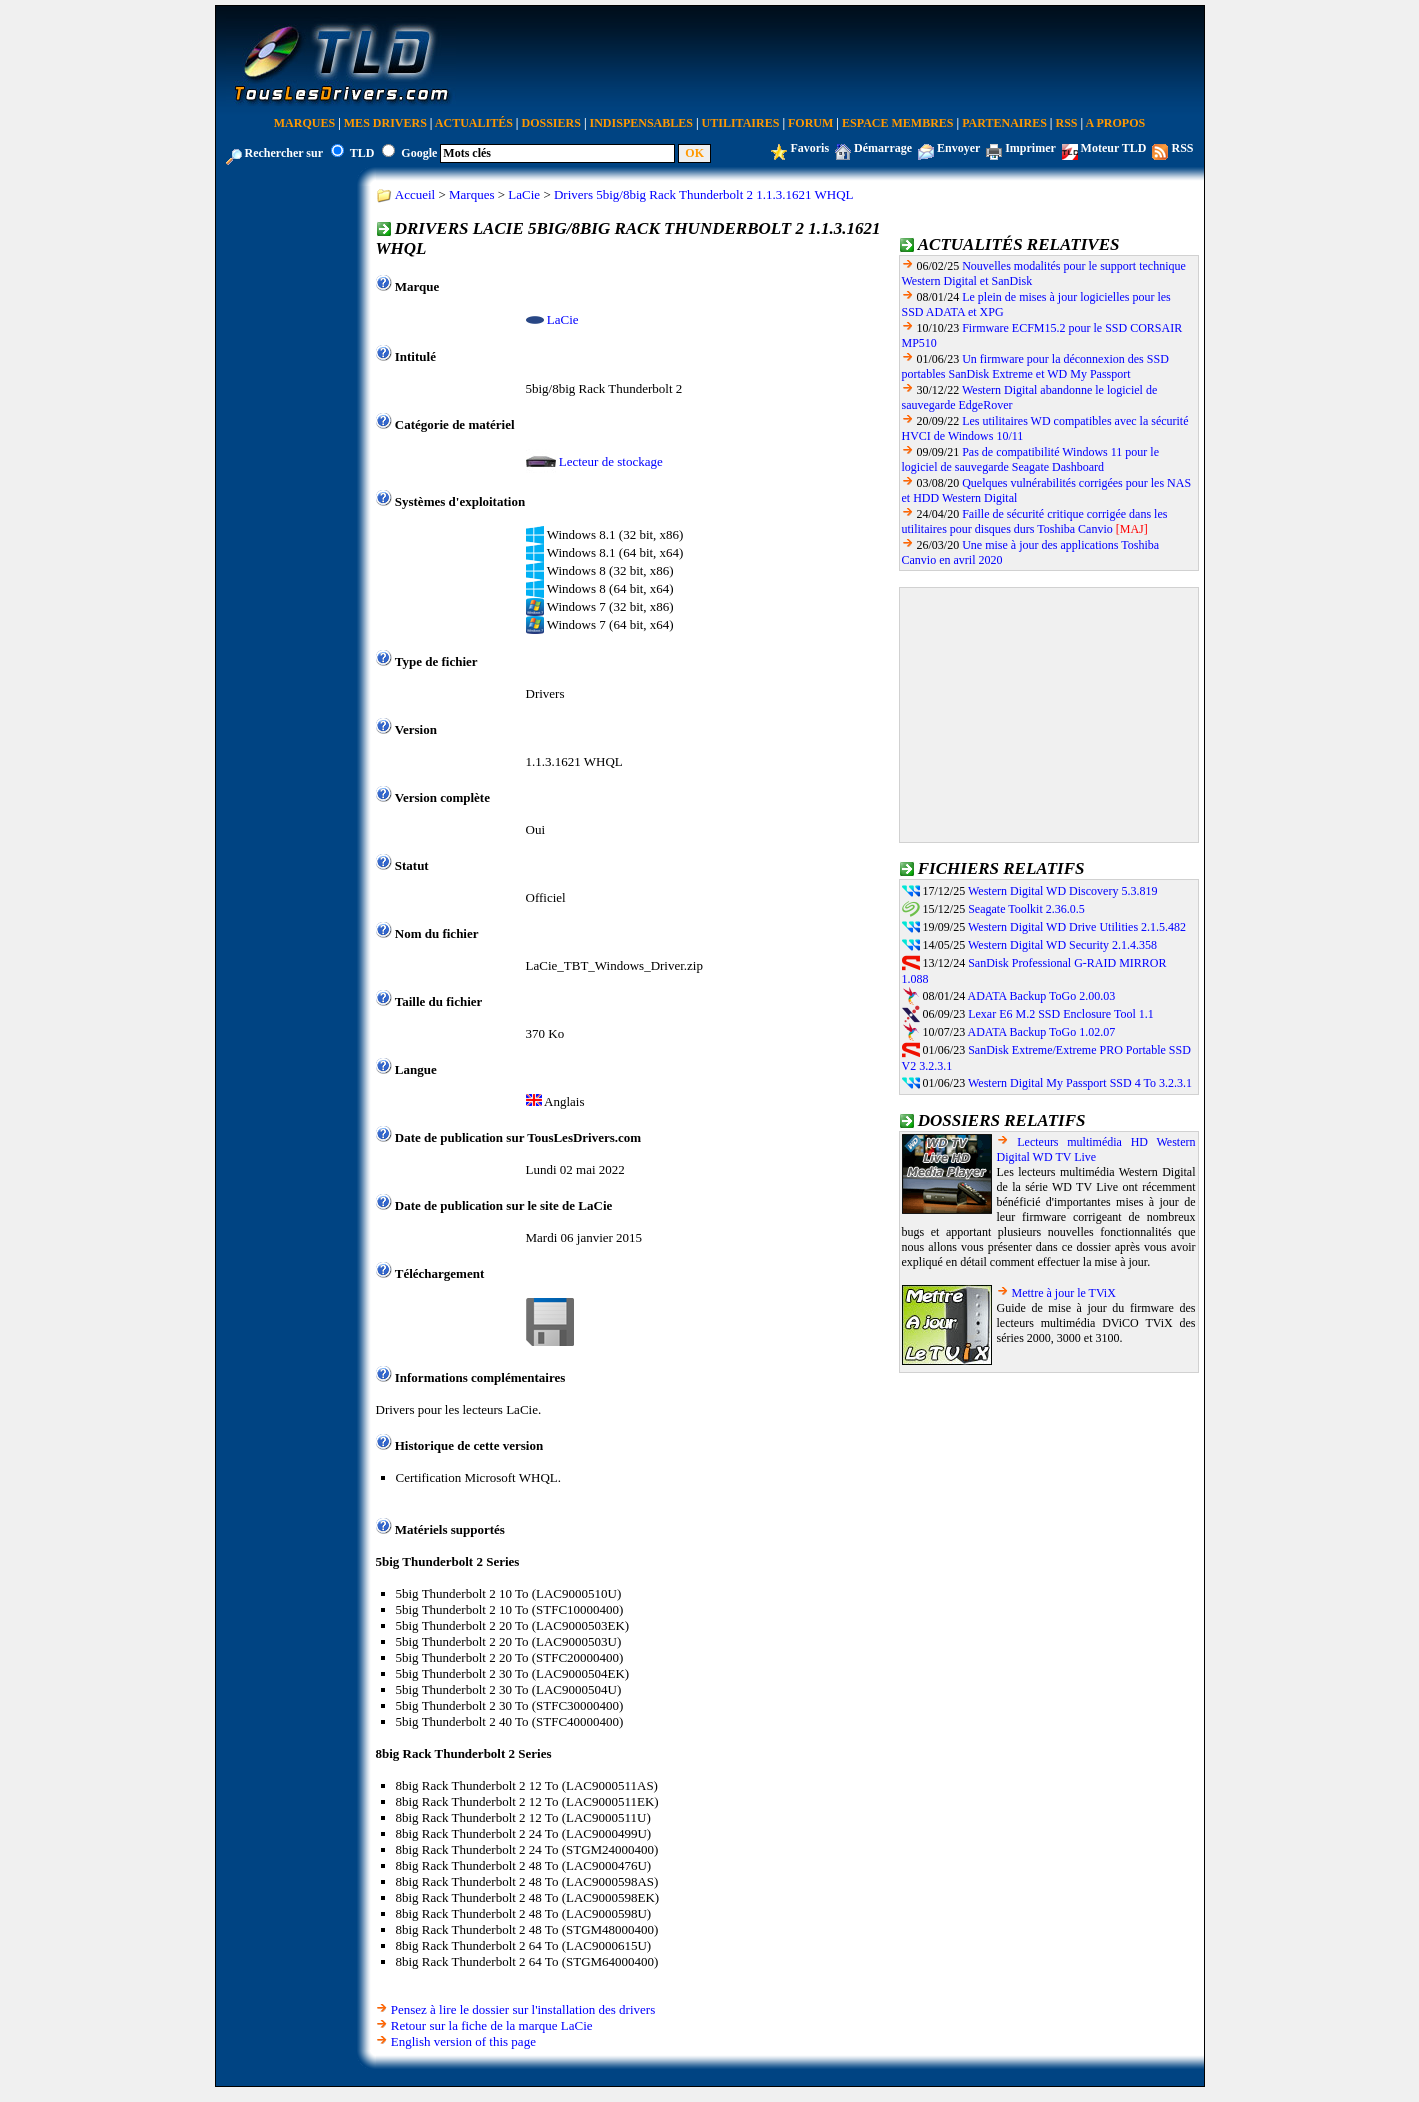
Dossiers (551, 123)
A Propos (1116, 123)
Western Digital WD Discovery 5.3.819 (1062, 891)
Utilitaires (741, 123)
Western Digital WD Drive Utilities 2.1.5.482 (1077, 927)
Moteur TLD (1114, 148)
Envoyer (958, 148)
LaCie (524, 194)
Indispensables (641, 123)
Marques (304, 123)
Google (419, 153)
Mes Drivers (385, 123)
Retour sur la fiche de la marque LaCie (492, 2025)
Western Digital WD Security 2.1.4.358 (1062, 945)
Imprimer (1030, 148)
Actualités (474, 123)
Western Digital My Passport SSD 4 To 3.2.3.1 (1080, 1083)
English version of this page (463, 2041)
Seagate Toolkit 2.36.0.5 (1026, 909)
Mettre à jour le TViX (1064, 1293)
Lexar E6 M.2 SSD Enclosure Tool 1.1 (1061, 1014)
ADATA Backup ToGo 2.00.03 (1042, 996)
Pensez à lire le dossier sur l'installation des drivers (523, 2009)
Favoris (809, 148)
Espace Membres (897, 123)
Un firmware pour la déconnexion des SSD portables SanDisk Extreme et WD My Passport (1035, 366)
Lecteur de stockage (611, 461)
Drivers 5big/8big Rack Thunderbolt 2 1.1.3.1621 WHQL (704, 194)
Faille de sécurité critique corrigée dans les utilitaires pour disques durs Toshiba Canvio (1035, 521)
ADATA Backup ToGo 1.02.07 (1042, 1032)
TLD (362, 153)
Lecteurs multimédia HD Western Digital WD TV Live (1096, 1149)
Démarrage (883, 148)
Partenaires (1004, 123)
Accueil (415, 194)
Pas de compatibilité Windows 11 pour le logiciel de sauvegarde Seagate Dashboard (1031, 459)
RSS (1067, 123)
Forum (810, 123)
